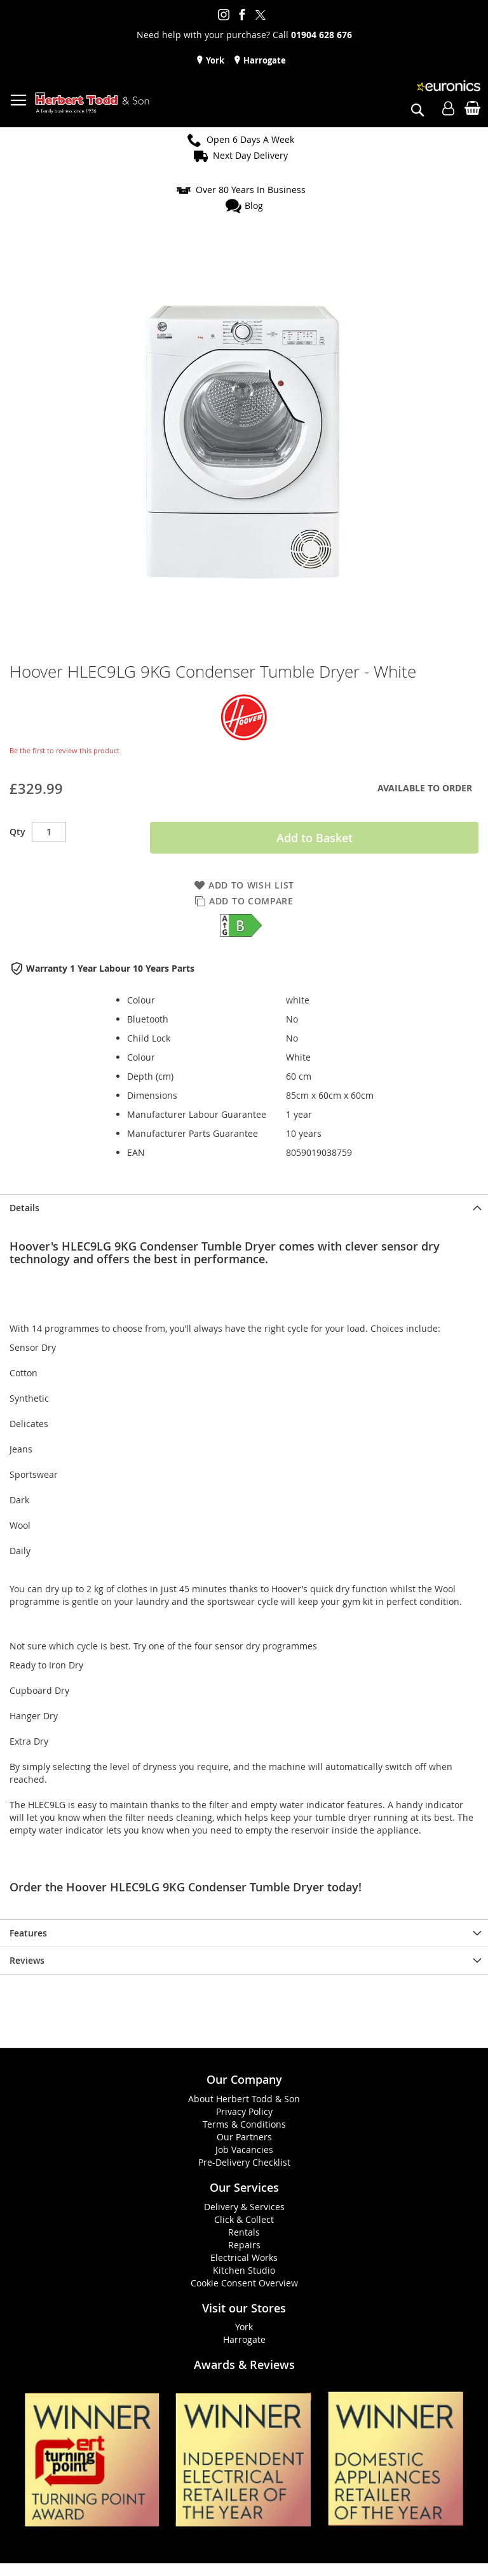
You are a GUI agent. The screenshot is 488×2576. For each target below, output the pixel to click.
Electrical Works (244, 2257)
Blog (254, 205)
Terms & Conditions (244, 2124)
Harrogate (263, 60)
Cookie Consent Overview (244, 2283)
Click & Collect (244, 2219)
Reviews (27, 1960)
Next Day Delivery (250, 155)
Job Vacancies (244, 2149)
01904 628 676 (321, 35)
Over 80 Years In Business (251, 190)
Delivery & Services (244, 2207)
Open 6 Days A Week (250, 139)
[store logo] (92, 103)
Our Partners (244, 2137)
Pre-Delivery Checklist (244, 2162)
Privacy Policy (244, 2111)
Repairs (244, 2245)
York (214, 60)
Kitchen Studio (244, 2270)
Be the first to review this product (64, 750)
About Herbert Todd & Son (244, 2099)
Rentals (244, 2232)
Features (28, 1933)
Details (24, 1208)
